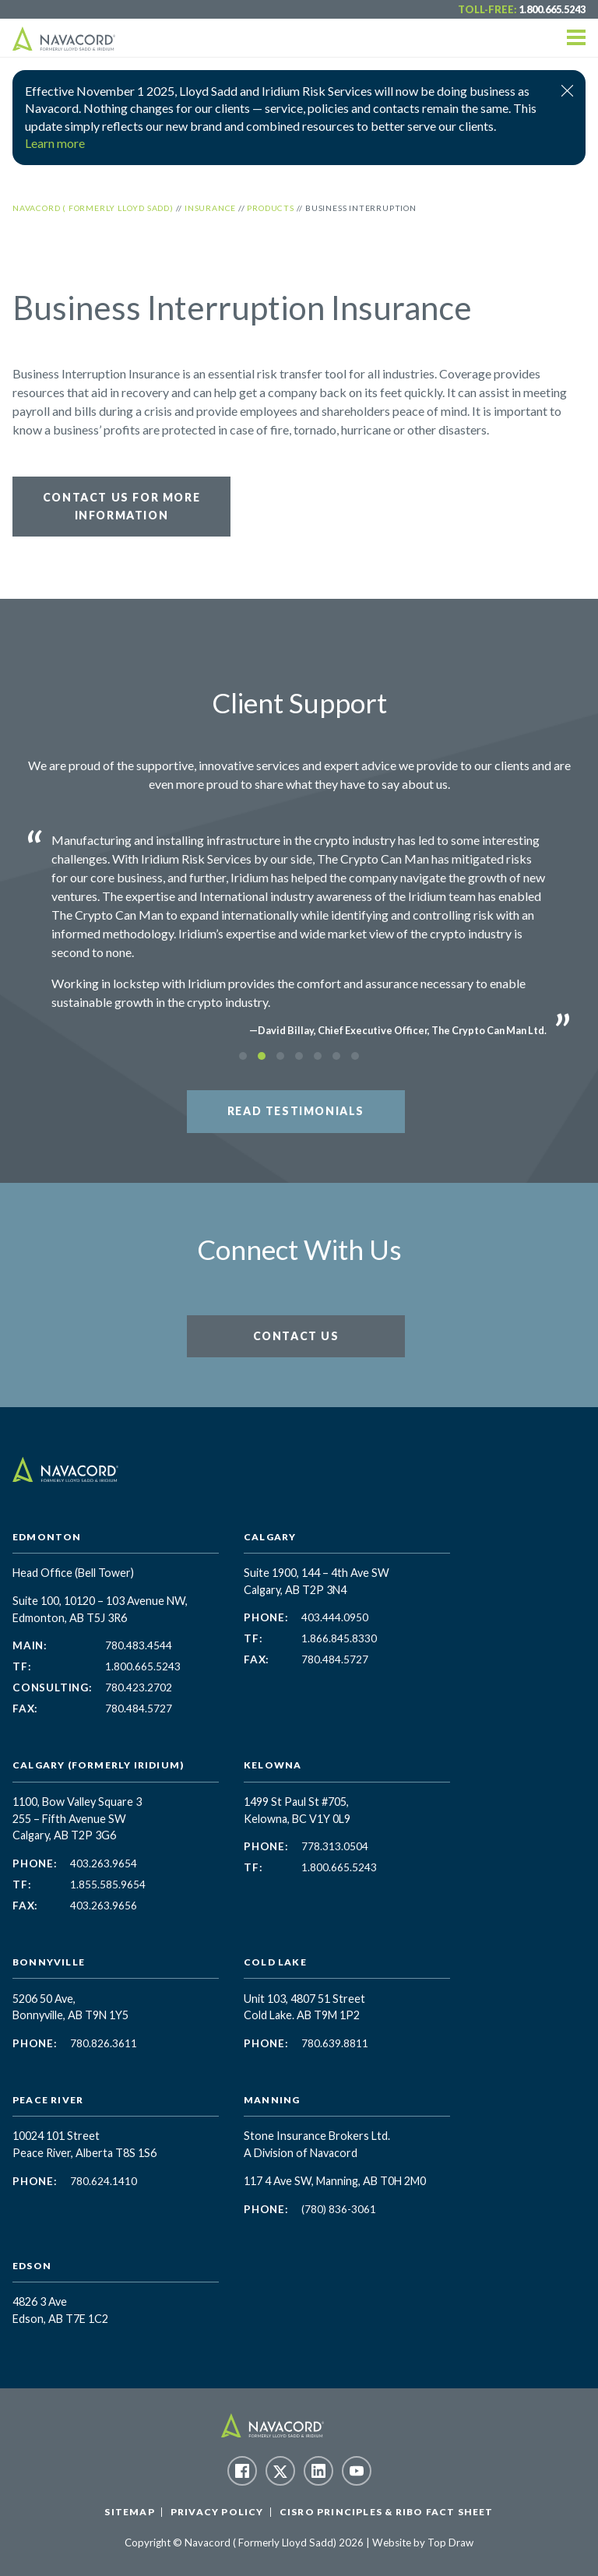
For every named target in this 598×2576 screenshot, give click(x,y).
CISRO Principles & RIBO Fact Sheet (387, 2512)
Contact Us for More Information (121, 506)
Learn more (55, 142)
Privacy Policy (217, 2512)
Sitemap (129, 2512)
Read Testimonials (295, 1110)
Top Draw (450, 2542)
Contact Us (296, 1336)
